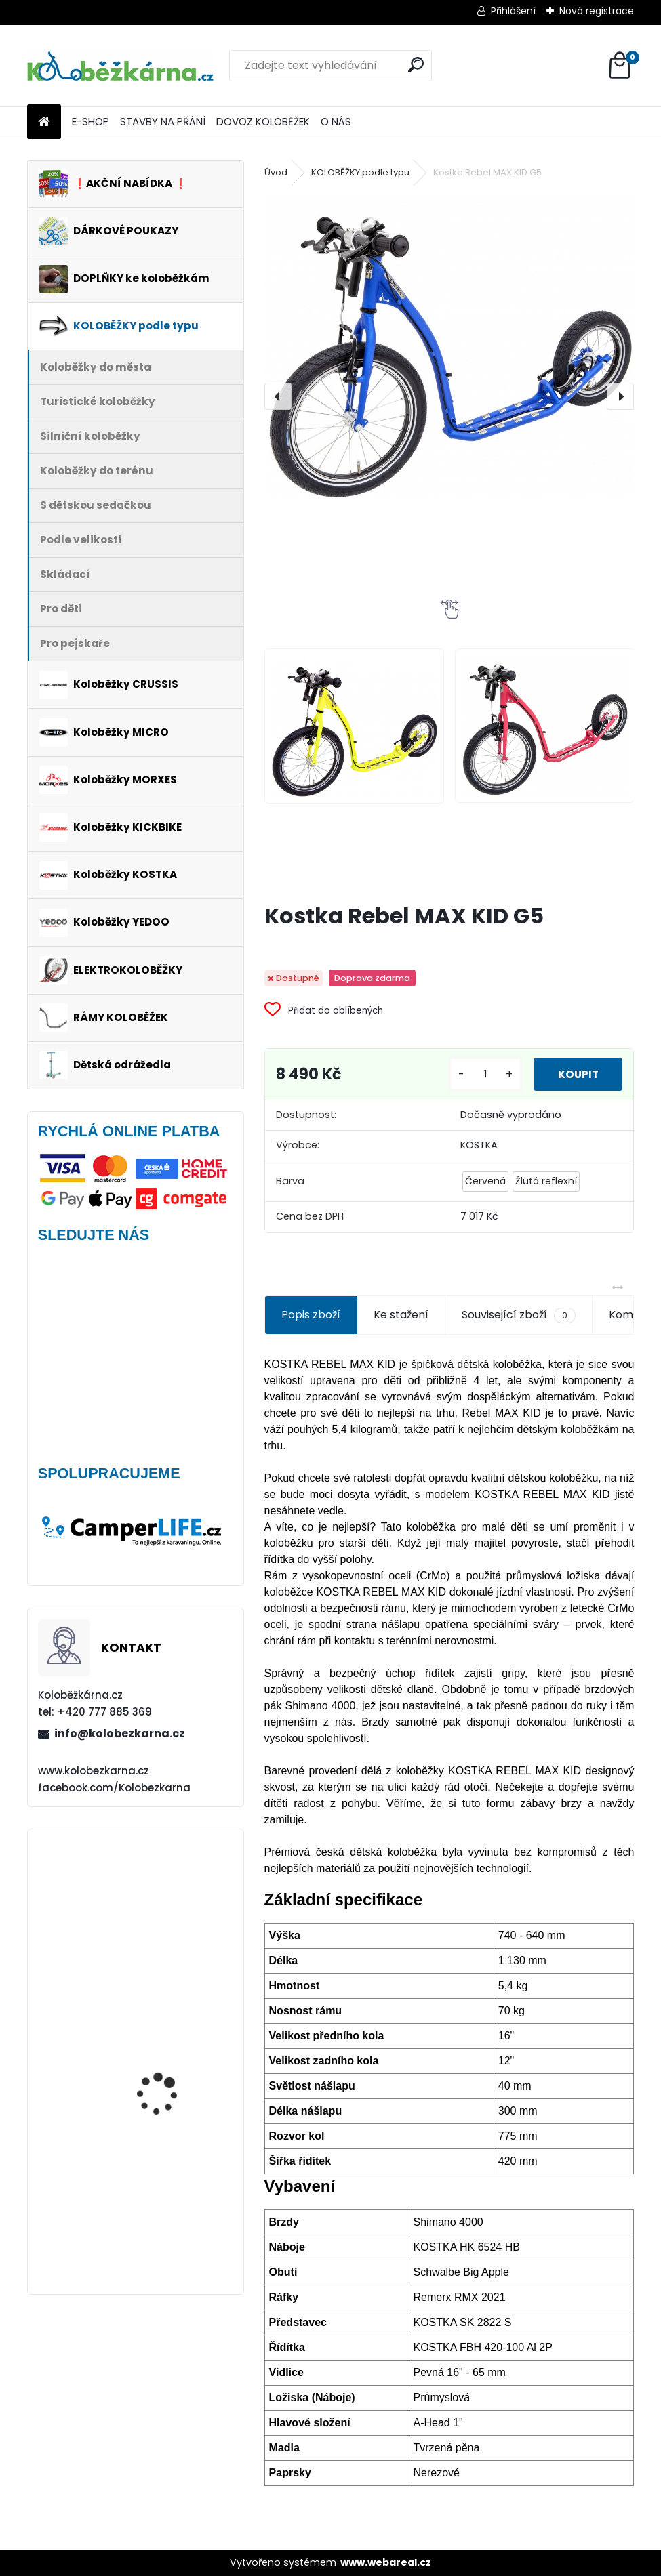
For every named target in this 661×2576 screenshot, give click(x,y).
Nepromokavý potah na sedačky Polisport (172, 2170)
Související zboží (519, 1315)
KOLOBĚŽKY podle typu (360, 172)
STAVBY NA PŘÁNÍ (162, 122)
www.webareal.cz (385, 2562)
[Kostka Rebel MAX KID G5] (449, 346)
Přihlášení (513, 11)
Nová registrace (596, 11)
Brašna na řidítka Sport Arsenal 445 (171, 2054)
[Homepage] (44, 122)
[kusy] (478, 1074)
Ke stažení (401, 1315)
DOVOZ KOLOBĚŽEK (263, 122)
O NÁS (336, 122)
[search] (416, 64)
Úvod (275, 172)
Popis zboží (310, 1315)
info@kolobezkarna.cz (119, 1733)
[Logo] (120, 66)
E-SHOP (90, 122)
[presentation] (278, 396)
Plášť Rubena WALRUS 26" (166, 1899)
